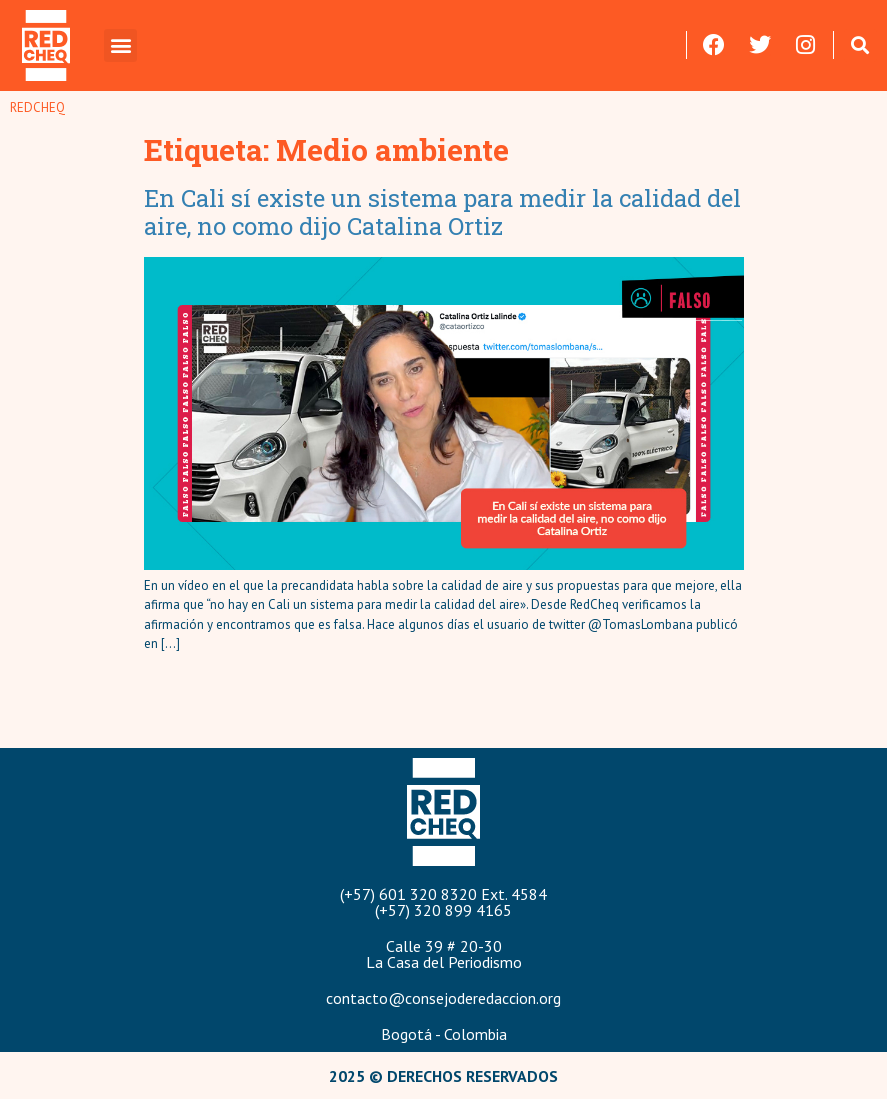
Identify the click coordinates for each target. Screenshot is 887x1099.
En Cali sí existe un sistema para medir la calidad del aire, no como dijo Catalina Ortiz (442, 212)
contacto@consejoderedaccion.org (443, 998)
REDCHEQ (37, 107)
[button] (120, 45)
